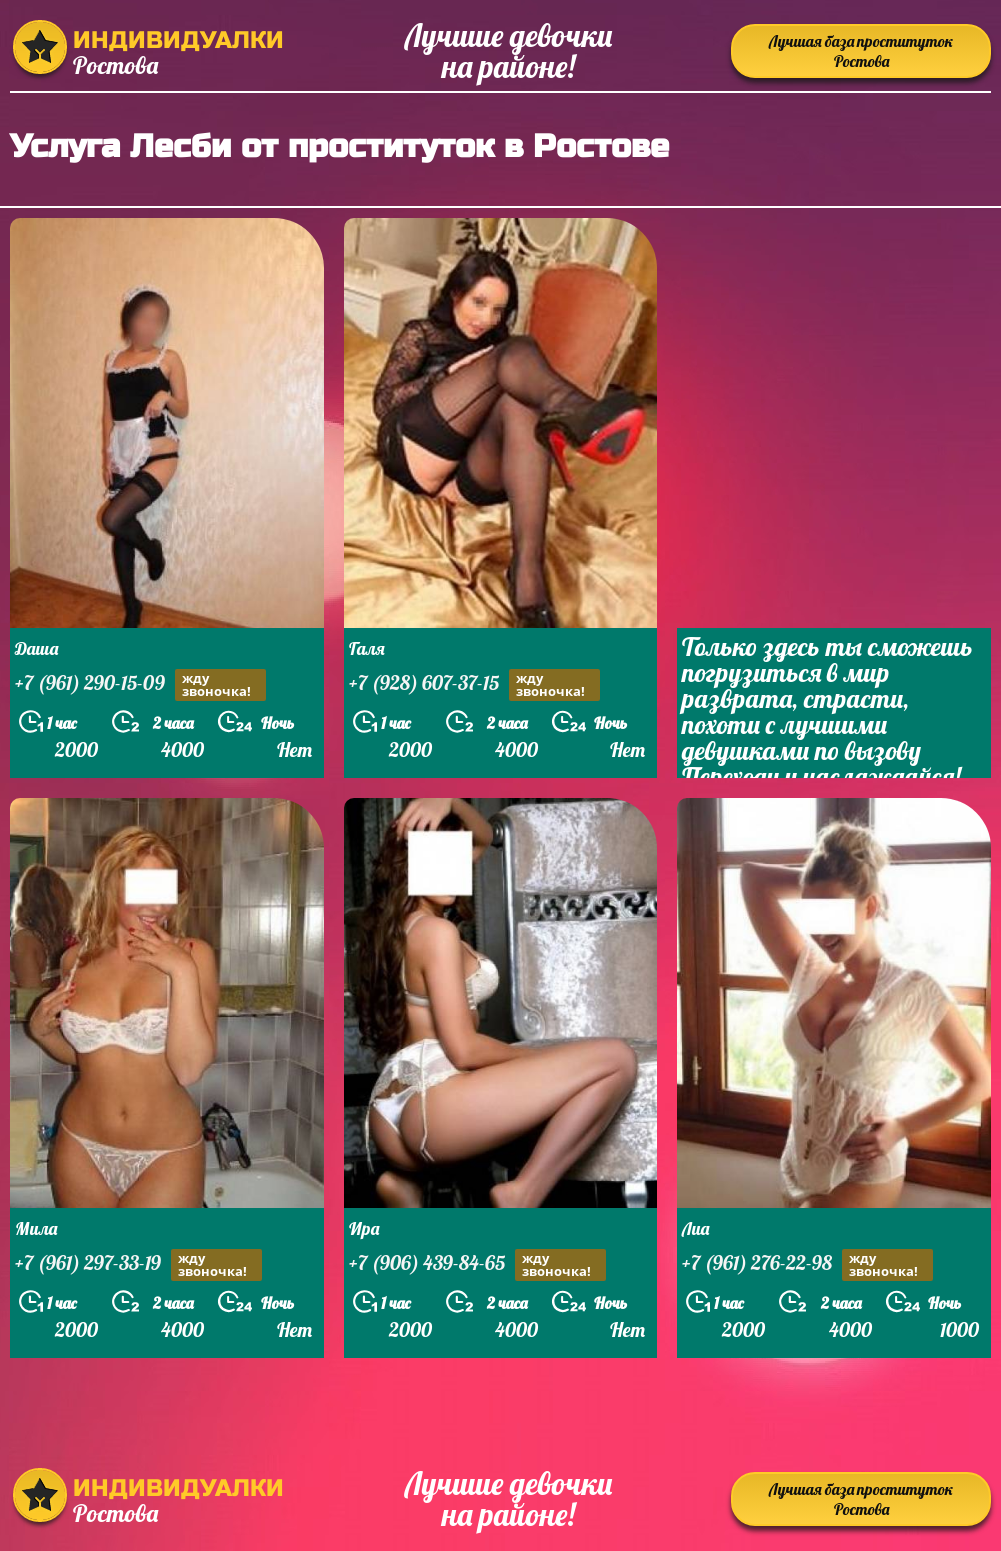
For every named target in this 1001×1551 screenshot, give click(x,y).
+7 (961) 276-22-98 (807, 1265)
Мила (36, 1228)
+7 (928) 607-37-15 (474, 685)
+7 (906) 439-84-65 (477, 1265)
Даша (36, 648)
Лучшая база (861, 51)
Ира (364, 1228)
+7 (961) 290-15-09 (140, 685)
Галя (367, 648)
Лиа (695, 1228)
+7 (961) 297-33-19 (138, 1265)
